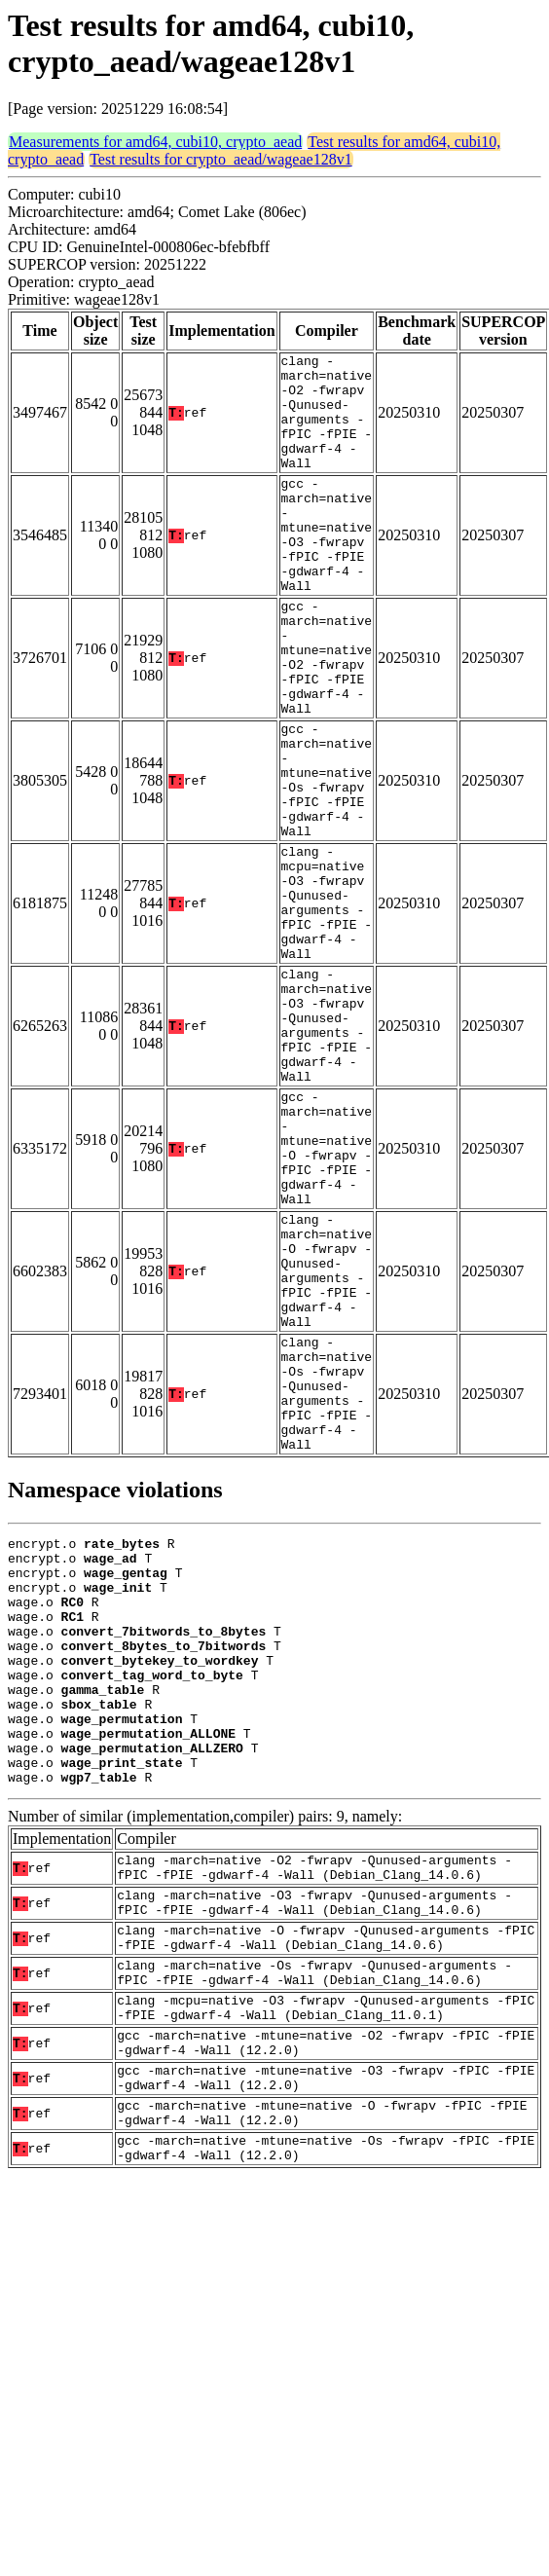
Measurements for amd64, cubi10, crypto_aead (155, 141)
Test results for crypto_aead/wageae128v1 (220, 159)
